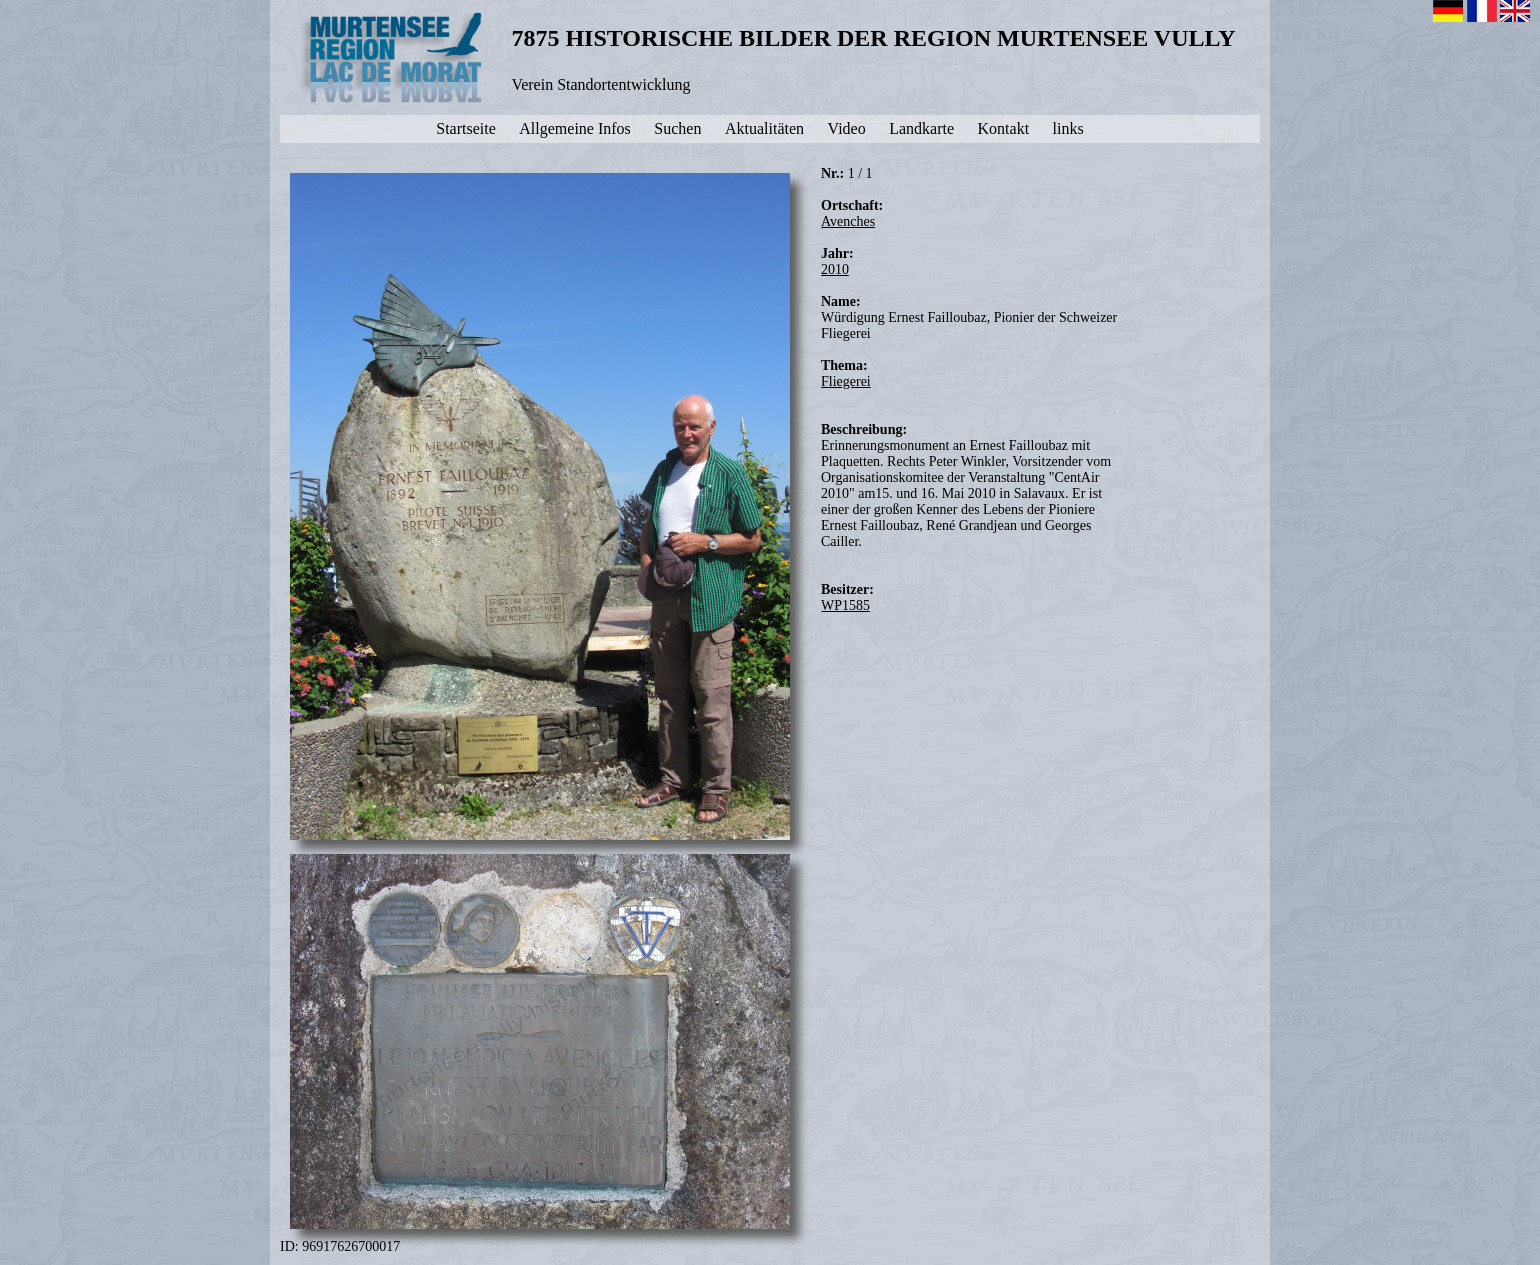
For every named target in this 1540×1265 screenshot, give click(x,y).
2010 (835, 269)
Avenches (848, 221)
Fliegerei (846, 381)
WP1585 (845, 605)
